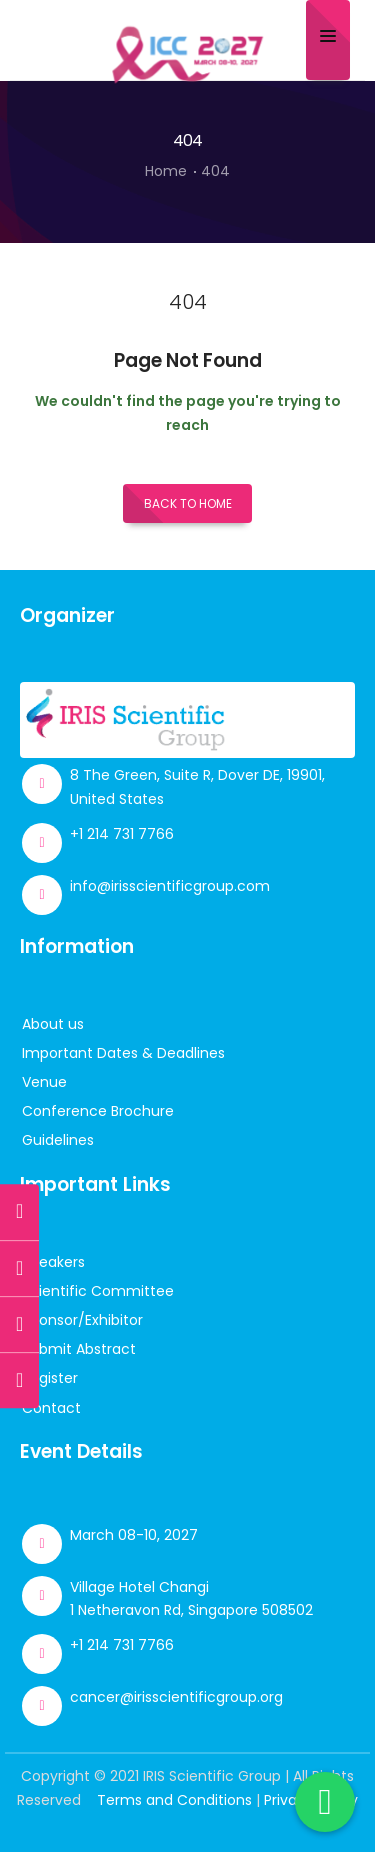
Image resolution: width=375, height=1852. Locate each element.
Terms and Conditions (174, 1800)
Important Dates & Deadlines (123, 1053)
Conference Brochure (98, 1111)
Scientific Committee (98, 1291)
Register (50, 1378)
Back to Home (188, 503)
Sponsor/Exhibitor (82, 1320)
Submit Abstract (79, 1349)
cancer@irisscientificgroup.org (176, 1697)
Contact (51, 1408)
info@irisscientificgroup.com (170, 886)
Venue (44, 1082)
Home (166, 171)
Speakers (53, 1262)
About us (53, 1024)
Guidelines (58, 1140)
